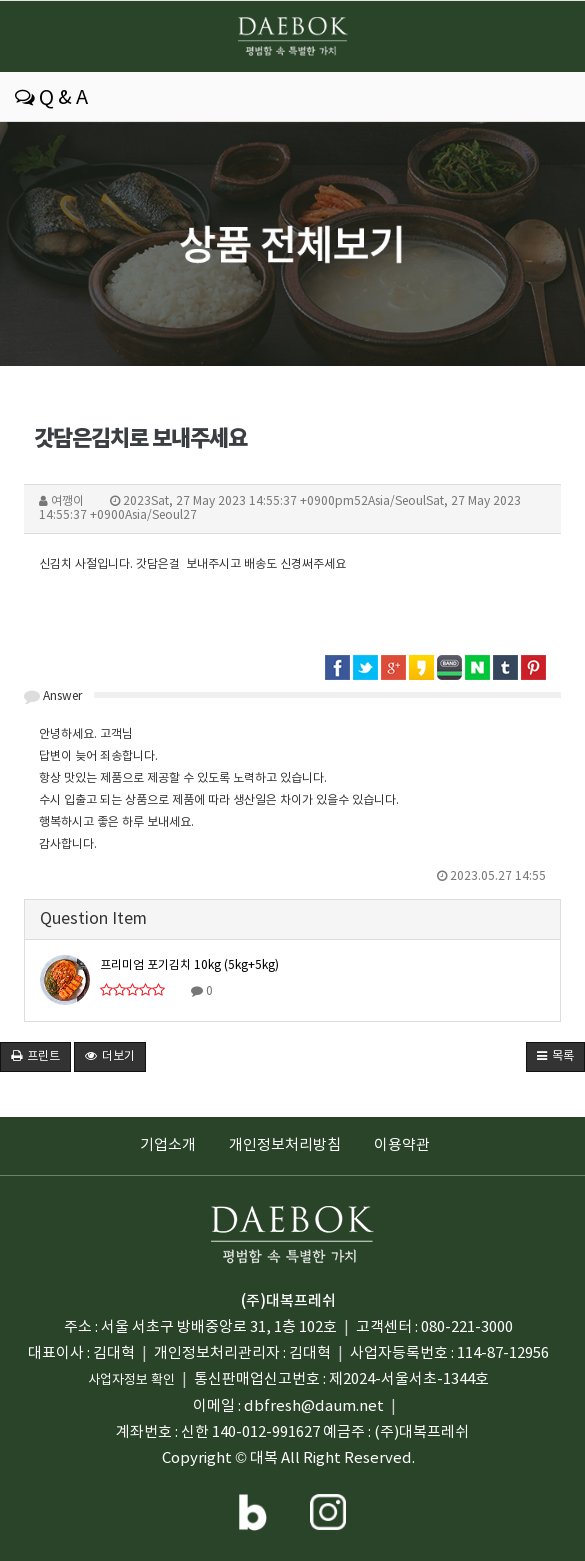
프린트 (35, 1056)
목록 (555, 1056)
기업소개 (168, 1145)
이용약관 (402, 1145)
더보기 (110, 1056)
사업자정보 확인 (131, 1380)
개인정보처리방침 (285, 1145)
